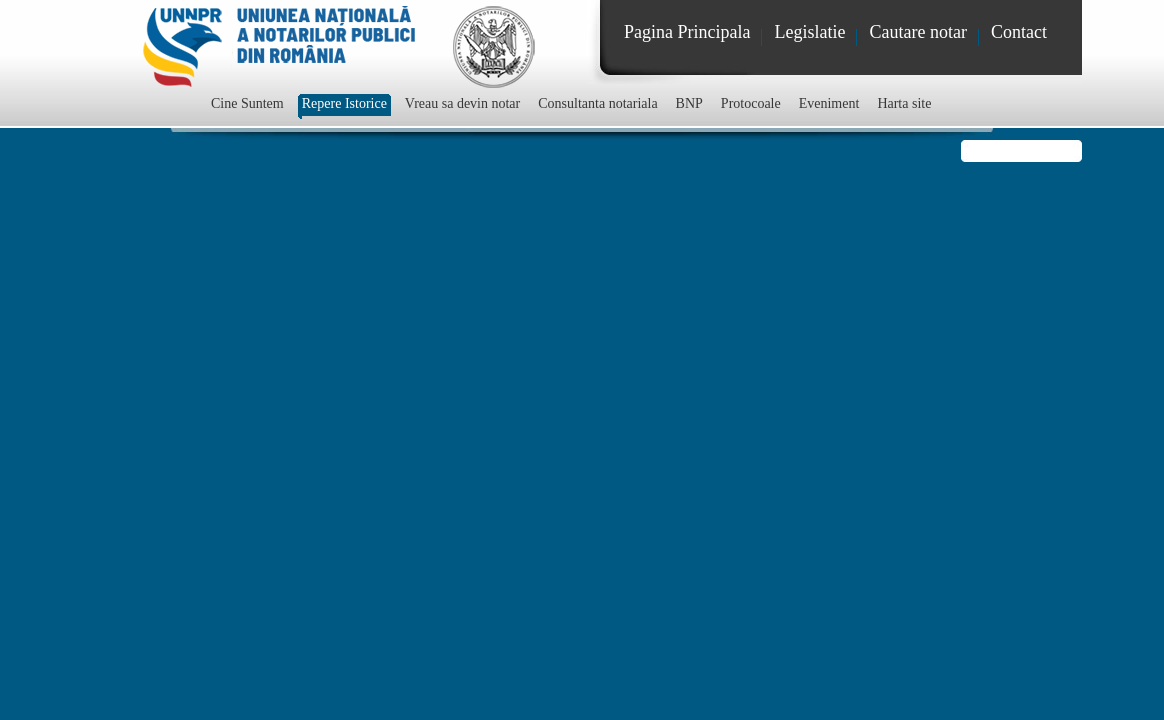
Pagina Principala (687, 32)
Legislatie (809, 32)
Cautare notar (917, 32)
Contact (1019, 32)
